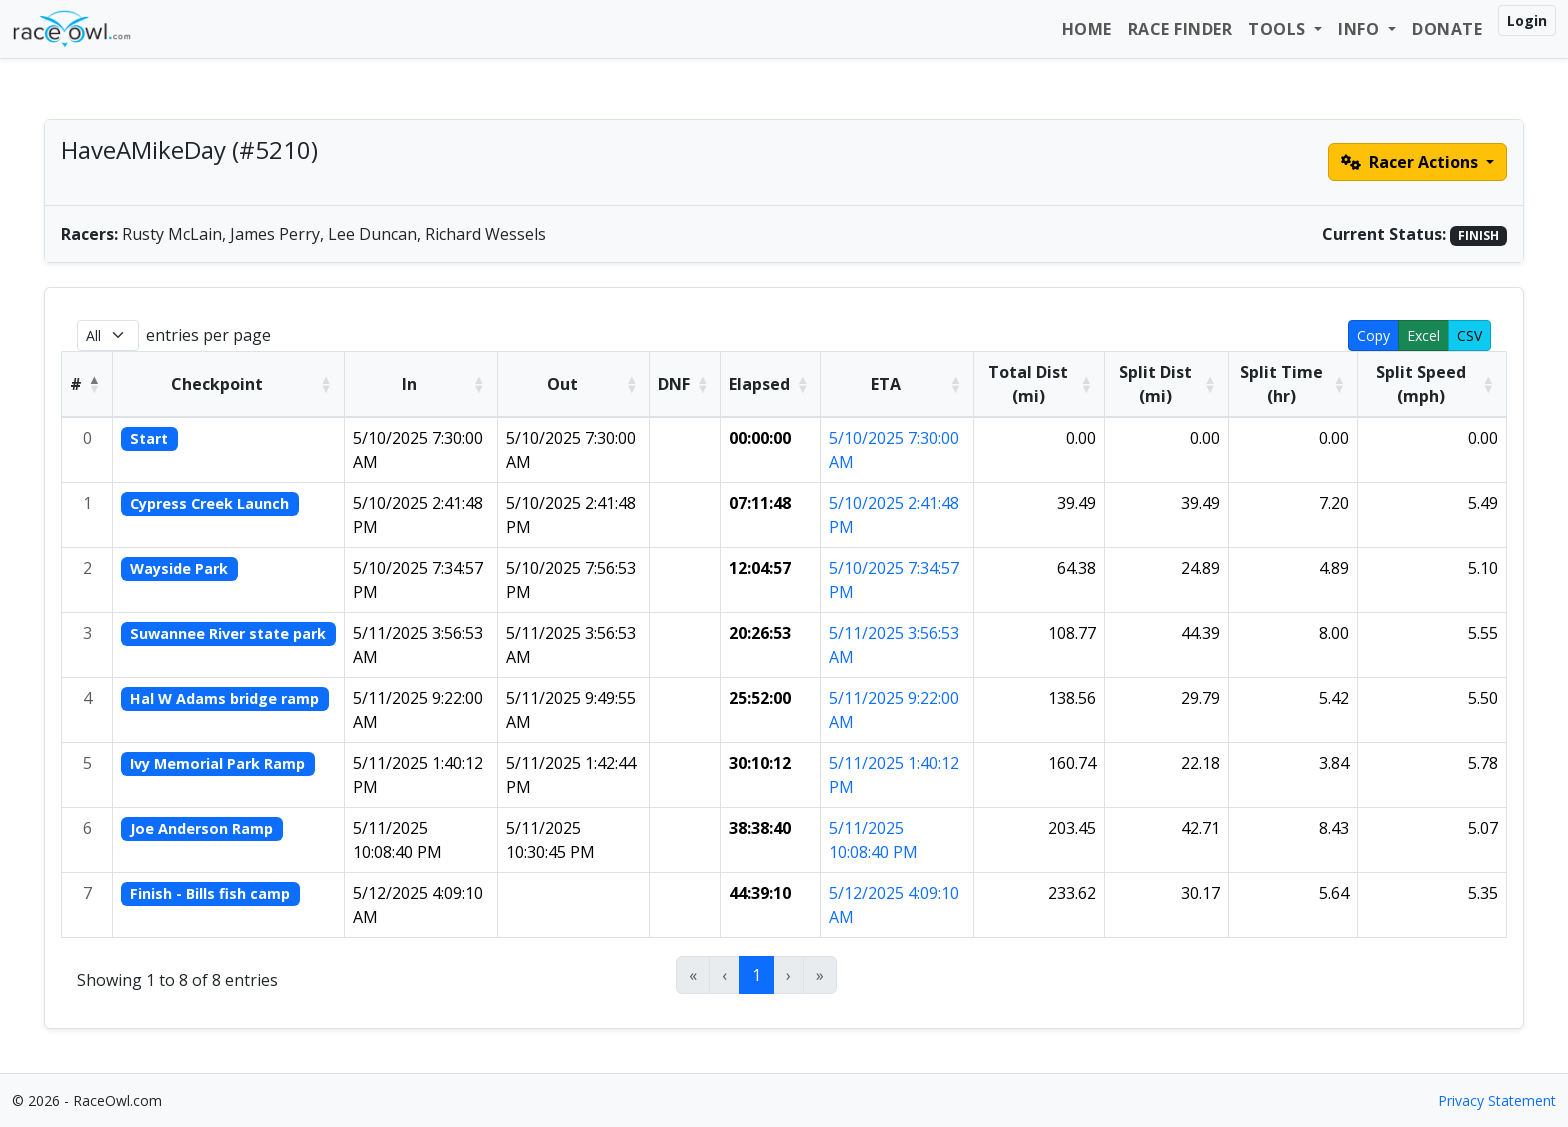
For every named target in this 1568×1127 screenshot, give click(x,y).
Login (1527, 20)
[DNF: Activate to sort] (685, 384)
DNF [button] (674, 384)
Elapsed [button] (759, 384)
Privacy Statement (1497, 1100)
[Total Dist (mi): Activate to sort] (1039, 384)
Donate (1447, 29)
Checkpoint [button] (217, 384)
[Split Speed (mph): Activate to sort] (1432, 384)
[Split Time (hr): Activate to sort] (1292, 384)
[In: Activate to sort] (420, 384)
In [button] (409, 384)
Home (1087, 29)
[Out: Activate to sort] (573, 384)
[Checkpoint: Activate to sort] (229, 384)
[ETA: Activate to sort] (897, 384)
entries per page (208, 335)
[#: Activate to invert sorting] (87, 384)
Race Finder (1180, 29)
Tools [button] (1279, 29)
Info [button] (1361, 29)
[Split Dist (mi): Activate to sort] (1166, 384)
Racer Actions (1411, 162)
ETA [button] (886, 384)
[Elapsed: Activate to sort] (771, 384)
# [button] (76, 384)
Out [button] (562, 384)
